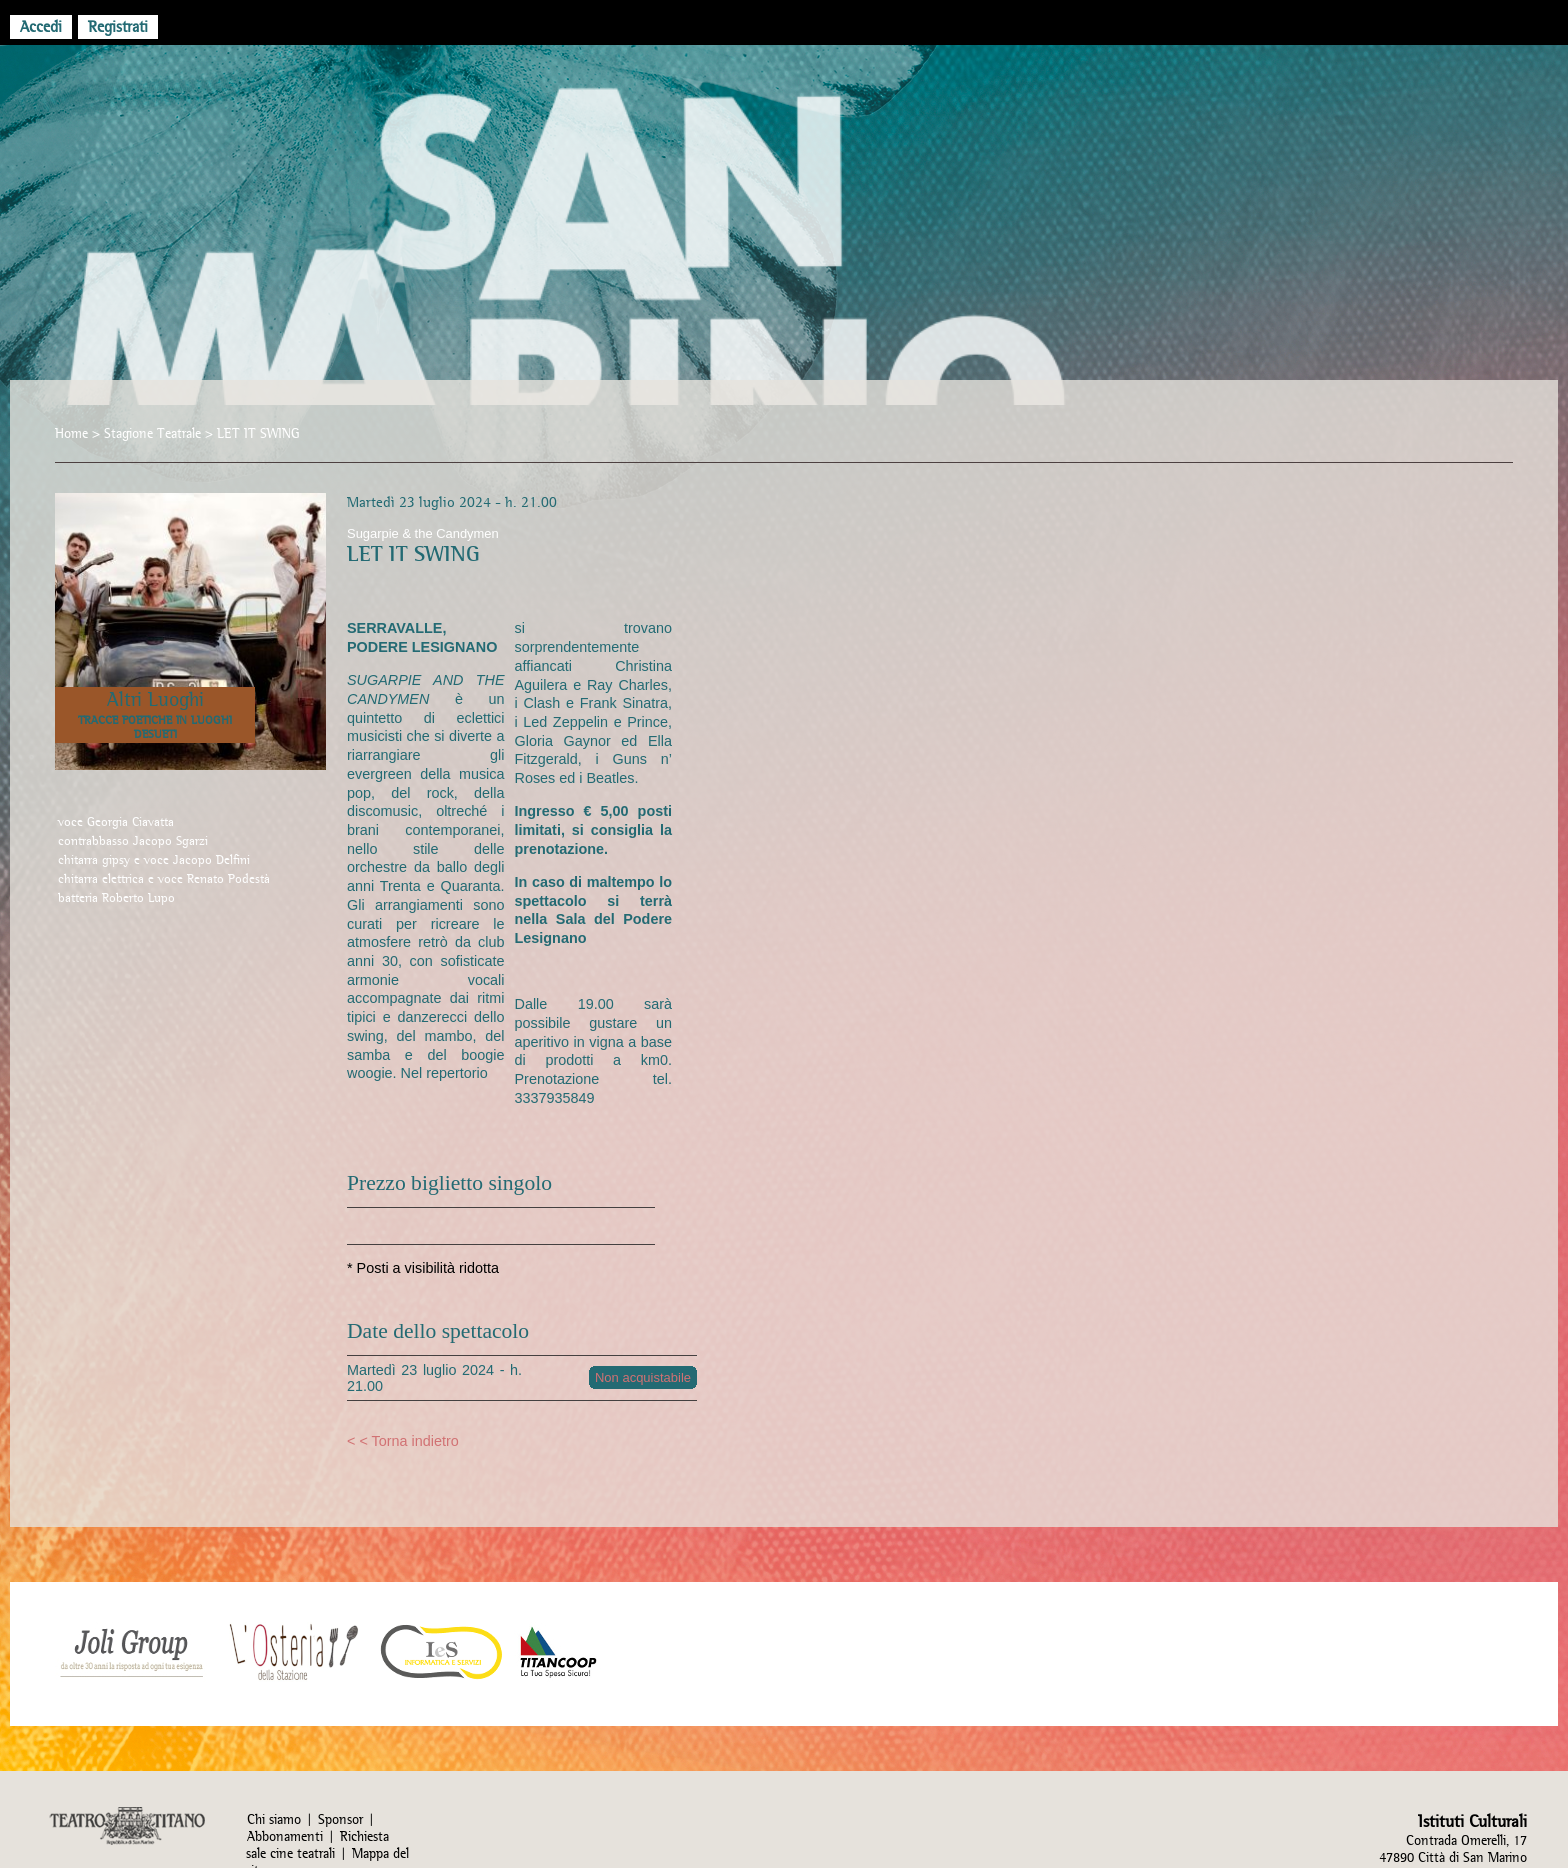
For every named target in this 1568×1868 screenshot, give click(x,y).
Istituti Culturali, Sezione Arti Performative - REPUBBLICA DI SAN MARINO (784, 262)
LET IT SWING (258, 433)
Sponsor (340, 1819)
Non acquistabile (643, 1377)
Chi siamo (274, 1819)
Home (71, 433)
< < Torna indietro (403, 1441)
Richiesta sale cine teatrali (317, 1845)
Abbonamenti (285, 1836)
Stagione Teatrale (152, 433)
